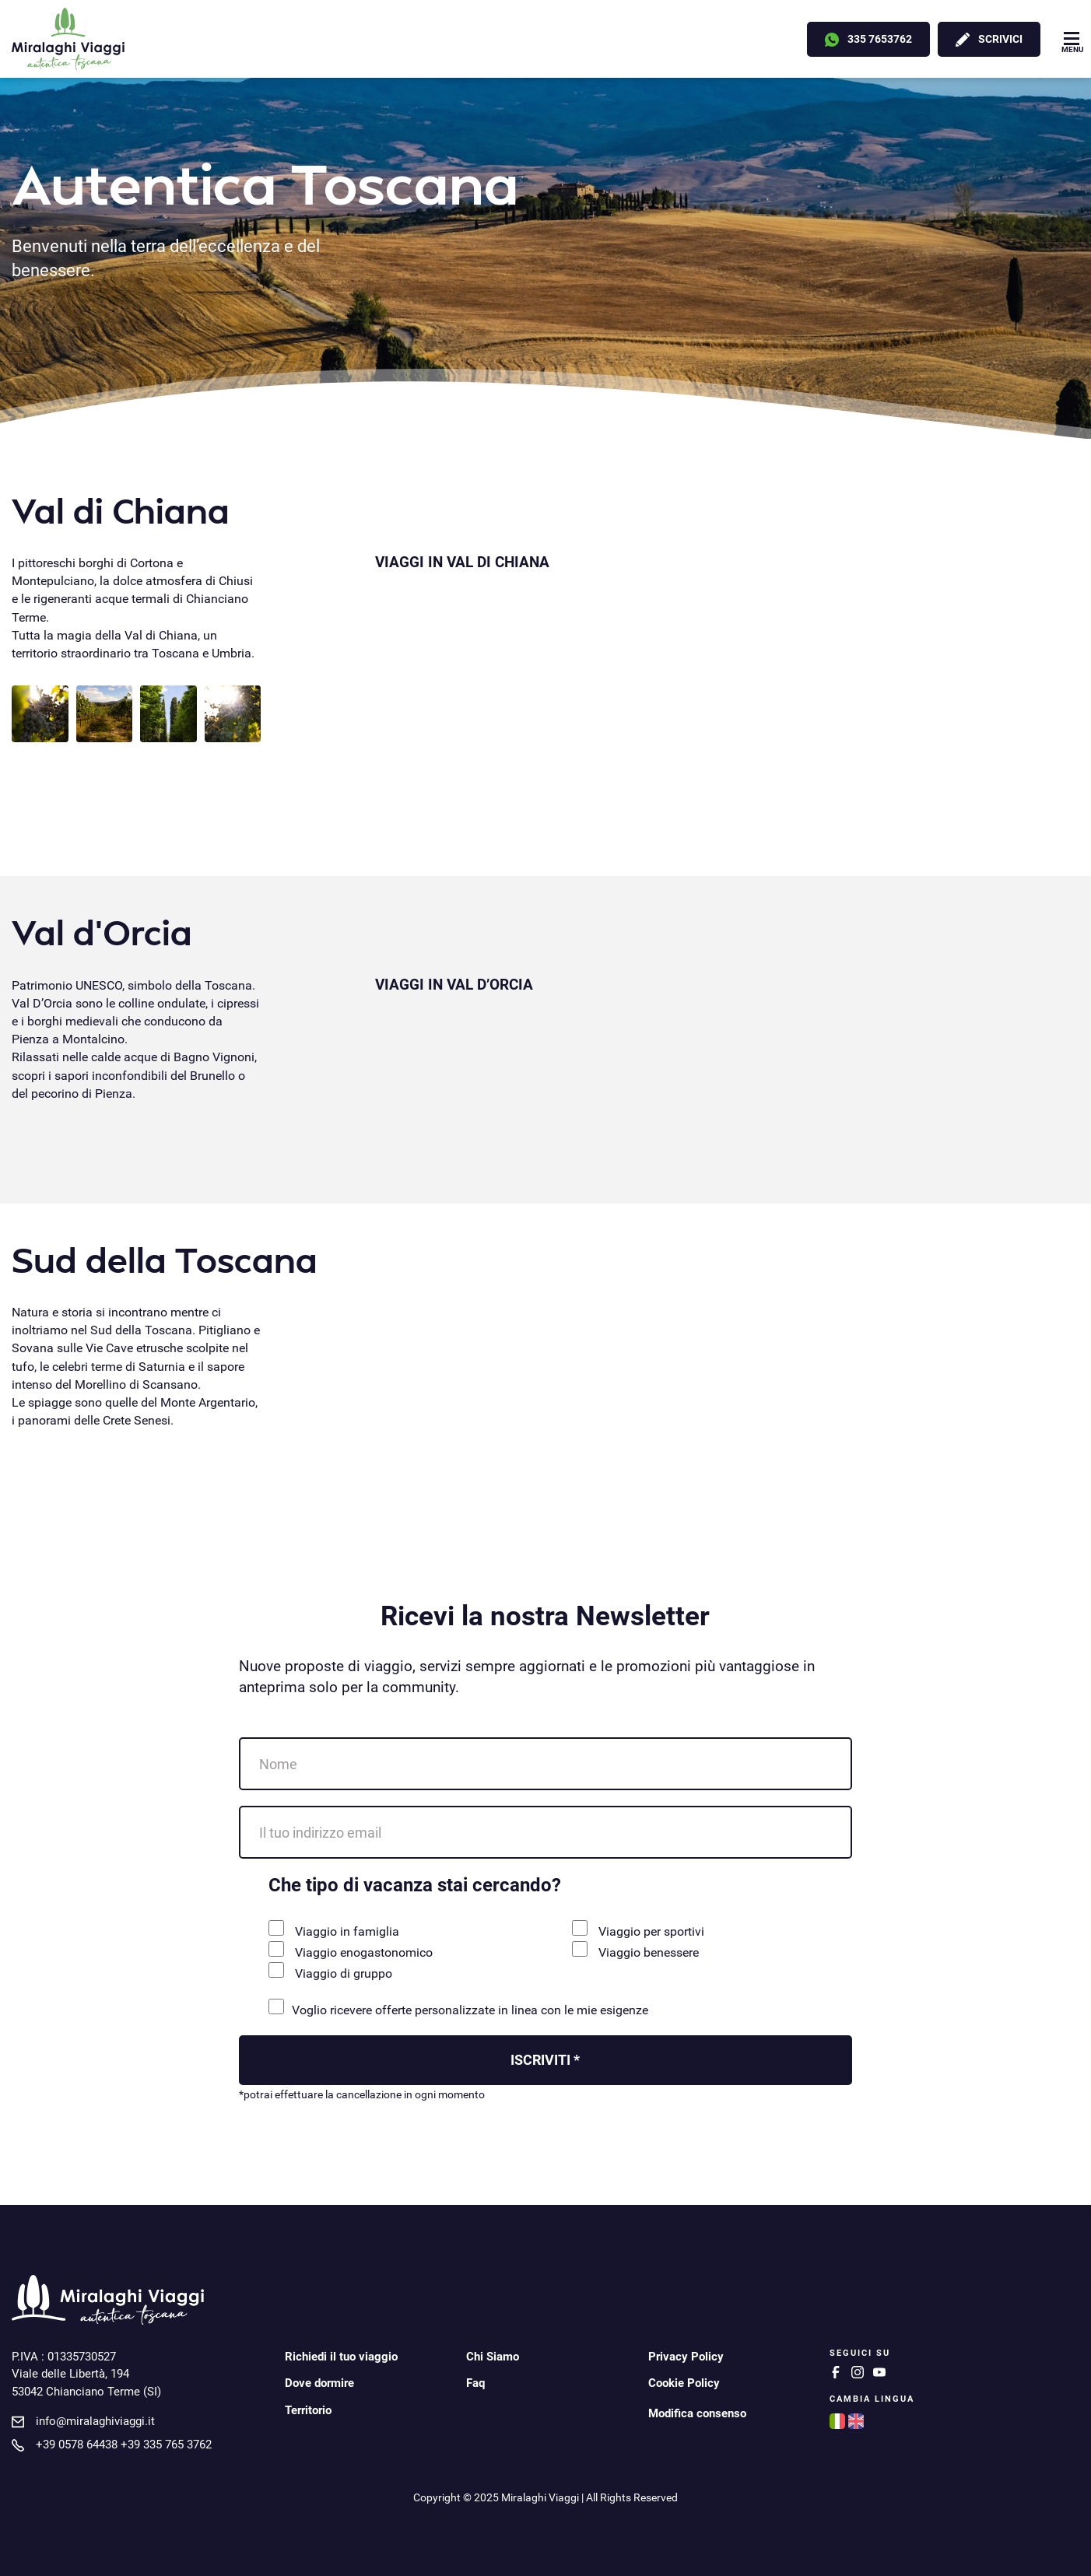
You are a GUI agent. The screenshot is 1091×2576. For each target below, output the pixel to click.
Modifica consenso (697, 2413)
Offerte (752, 38)
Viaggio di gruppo (330, 1971)
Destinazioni (269, 38)
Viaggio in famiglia (333, 1929)
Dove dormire (319, 2383)
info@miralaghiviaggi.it (95, 2421)
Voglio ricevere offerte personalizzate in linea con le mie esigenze (458, 2008)
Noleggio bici (556, 38)
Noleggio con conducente (411, 38)
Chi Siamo (492, 2357)
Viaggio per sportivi (638, 1929)
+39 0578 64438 (77, 2445)
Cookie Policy (684, 2383)
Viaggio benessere (635, 1950)
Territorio (308, 2410)
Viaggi (171, 38)
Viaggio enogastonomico (350, 1950)
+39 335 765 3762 (166, 2445)
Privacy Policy (686, 2357)
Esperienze (656, 38)
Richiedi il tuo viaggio (341, 2357)
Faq (475, 2383)
